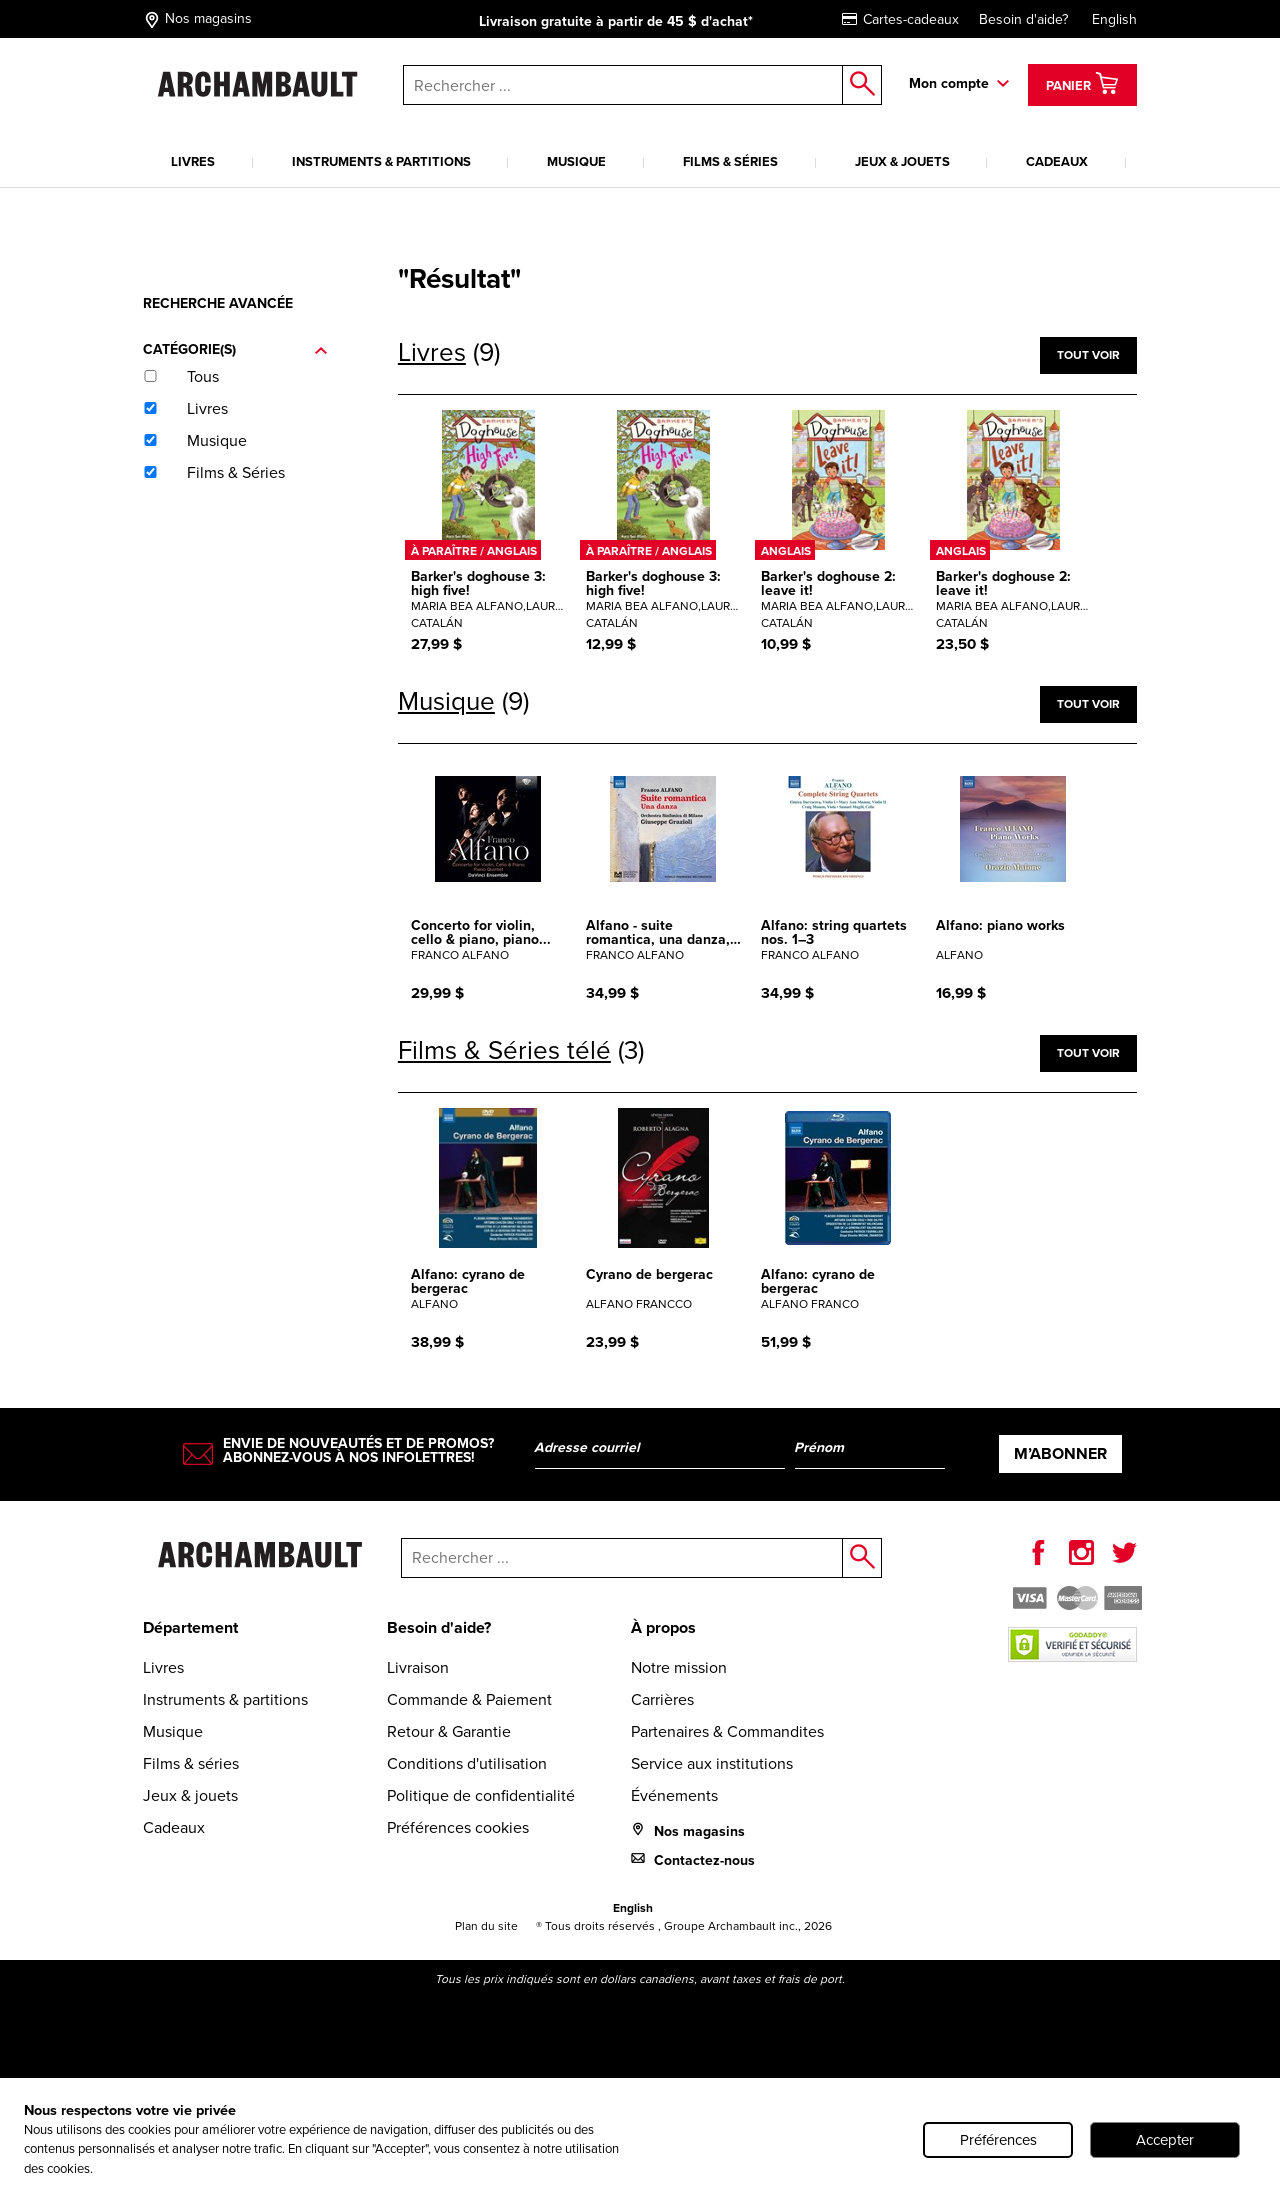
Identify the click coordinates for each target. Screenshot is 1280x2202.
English (1114, 19)
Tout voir (1088, 355)
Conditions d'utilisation (467, 1763)
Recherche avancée (218, 303)
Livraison (418, 1667)
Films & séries (730, 161)
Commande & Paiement (469, 1699)
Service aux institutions (712, 1763)
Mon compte (949, 83)
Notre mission (679, 1667)
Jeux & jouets (902, 161)
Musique (576, 161)
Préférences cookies (458, 1827)
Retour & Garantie (449, 1731)
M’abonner (1060, 1453)
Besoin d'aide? (1023, 19)
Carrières (662, 1699)
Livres (193, 161)
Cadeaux (1057, 161)
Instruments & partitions (381, 161)
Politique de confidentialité (481, 1795)
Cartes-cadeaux (900, 19)
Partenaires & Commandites (727, 1731)
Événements (674, 1795)
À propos (663, 1627)
